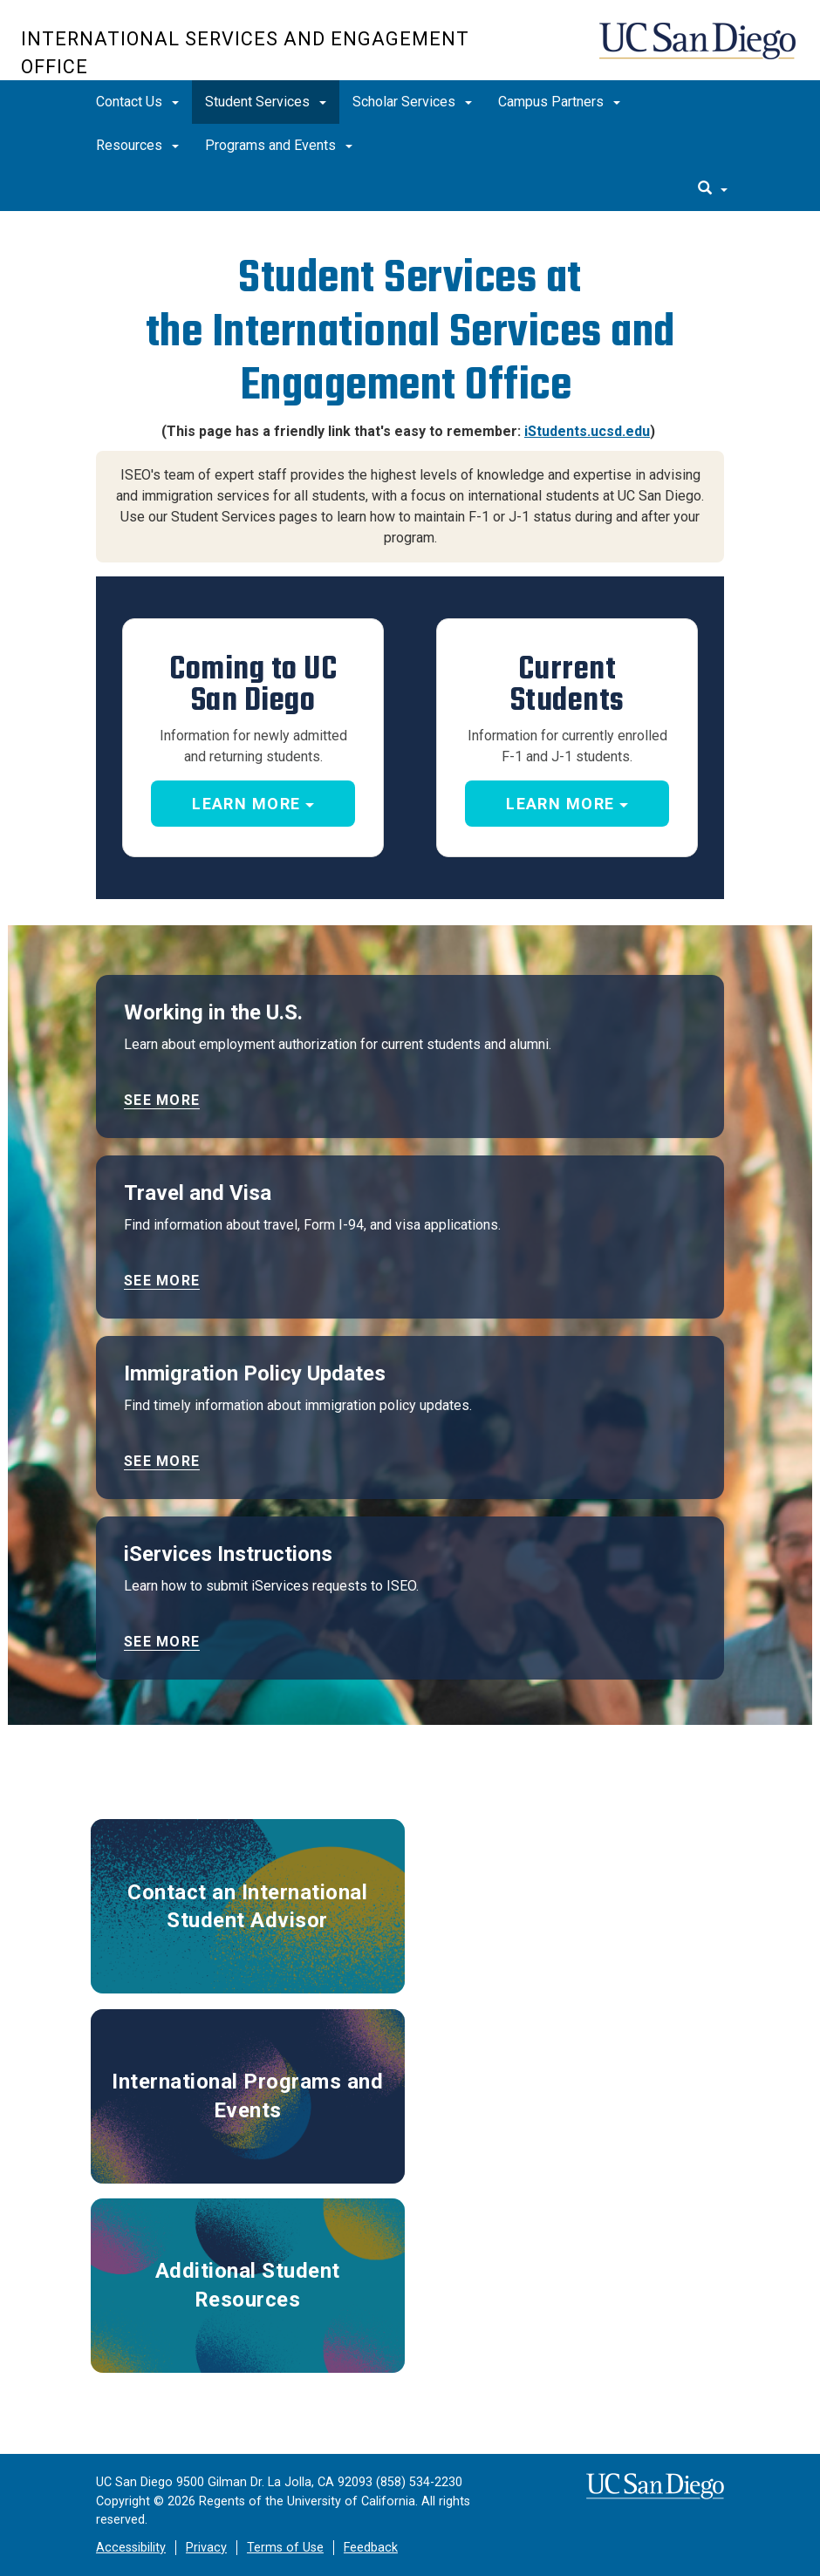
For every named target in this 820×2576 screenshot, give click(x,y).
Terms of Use (285, 2547)
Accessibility (131, 2547)
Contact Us (137, 101)
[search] (712, 189)
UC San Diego (699, 49)
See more (162, 1100)
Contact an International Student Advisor (247, 1906)
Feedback (371, 2547)
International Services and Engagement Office (245, 53)
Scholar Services (412, 101)
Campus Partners (559, 101)
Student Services (265, 101)
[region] (410, 222)
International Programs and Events (247, 2095)
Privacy (206, 2547)
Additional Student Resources (247, 2285)
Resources (137, 145)
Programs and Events (278, 145)
